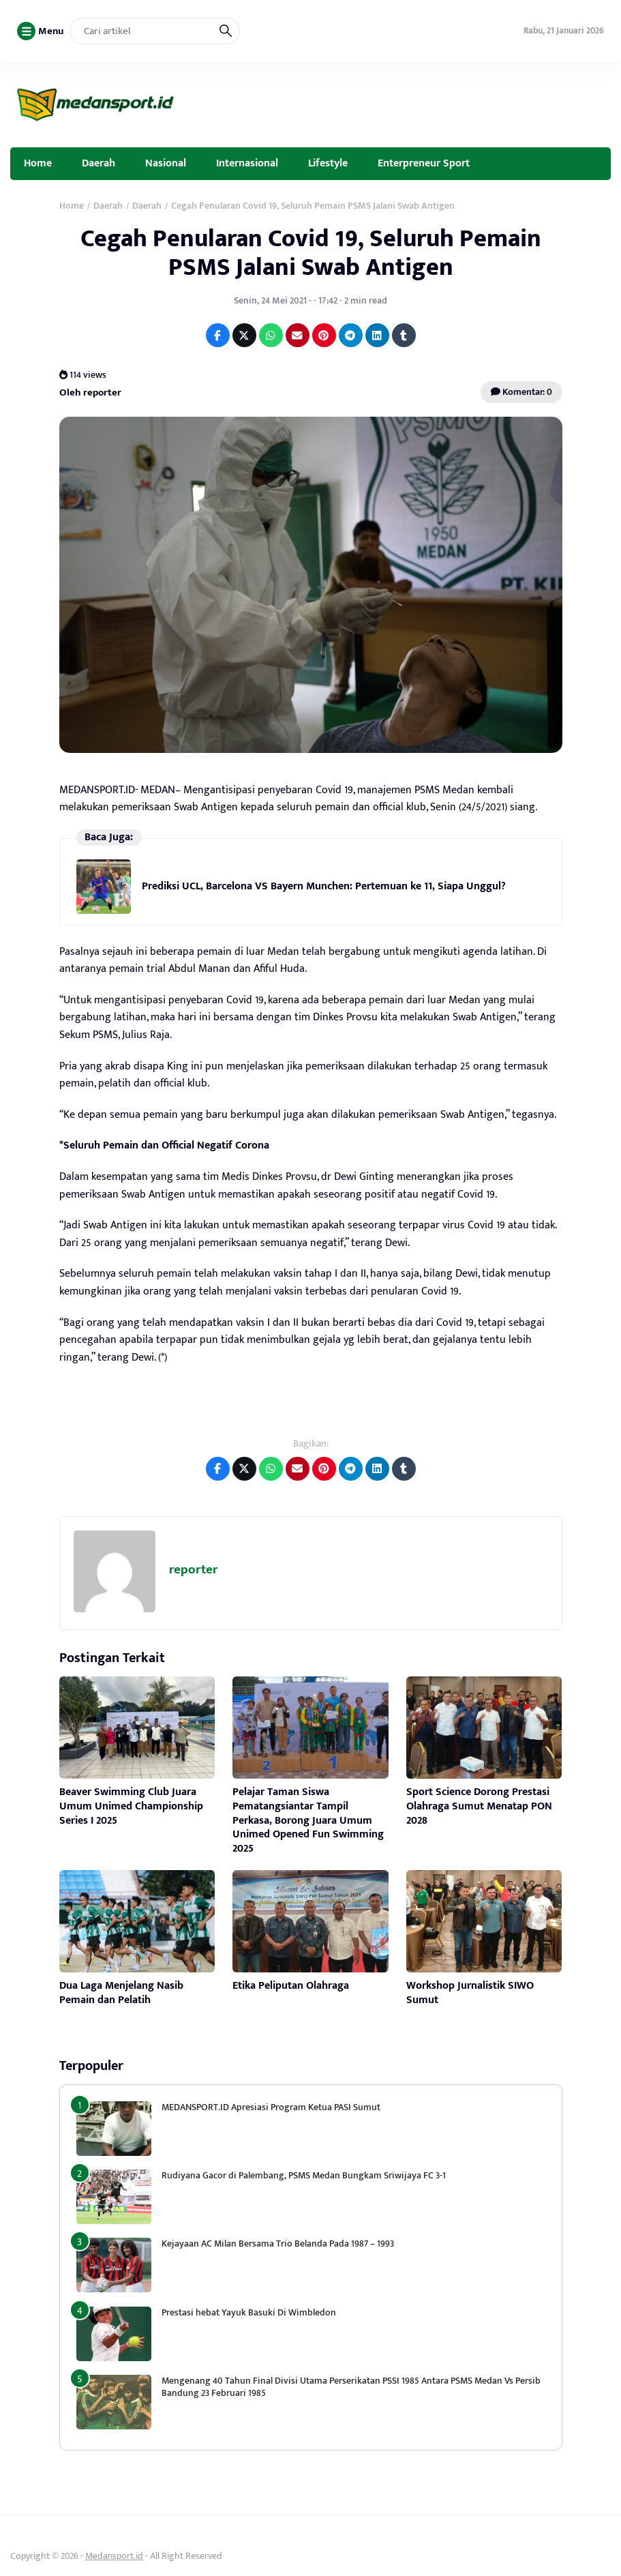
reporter (193, 1569)
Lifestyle (328, 163)
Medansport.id (114, 2556)
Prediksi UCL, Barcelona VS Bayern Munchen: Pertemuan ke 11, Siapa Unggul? (324, 886)
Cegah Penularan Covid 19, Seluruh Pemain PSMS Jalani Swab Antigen (310, 252)
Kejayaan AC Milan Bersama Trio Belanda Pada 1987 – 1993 (278, 2243)
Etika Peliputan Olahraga (290, 1986)
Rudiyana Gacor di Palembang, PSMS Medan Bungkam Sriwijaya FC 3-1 (304, 2175)
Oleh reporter (90, 392)
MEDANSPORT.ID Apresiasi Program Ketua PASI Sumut (272, 2107)
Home (38, 163)
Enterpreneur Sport (424, 163)
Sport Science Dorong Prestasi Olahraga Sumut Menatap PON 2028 (479, 1806)
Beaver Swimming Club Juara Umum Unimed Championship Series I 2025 (131, 1806)
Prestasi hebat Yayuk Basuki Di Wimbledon (249, 2312)
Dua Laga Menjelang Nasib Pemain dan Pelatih (121, 1993)
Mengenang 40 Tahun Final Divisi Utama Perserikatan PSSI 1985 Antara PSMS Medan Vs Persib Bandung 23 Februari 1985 (351, 2387)
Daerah (98, 163)
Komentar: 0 (521, 392)
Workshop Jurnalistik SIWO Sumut (470, 1993)
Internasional (247, 163)
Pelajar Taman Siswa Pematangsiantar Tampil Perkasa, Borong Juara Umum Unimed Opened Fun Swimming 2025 (308, 1820)
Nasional (165, 163)
